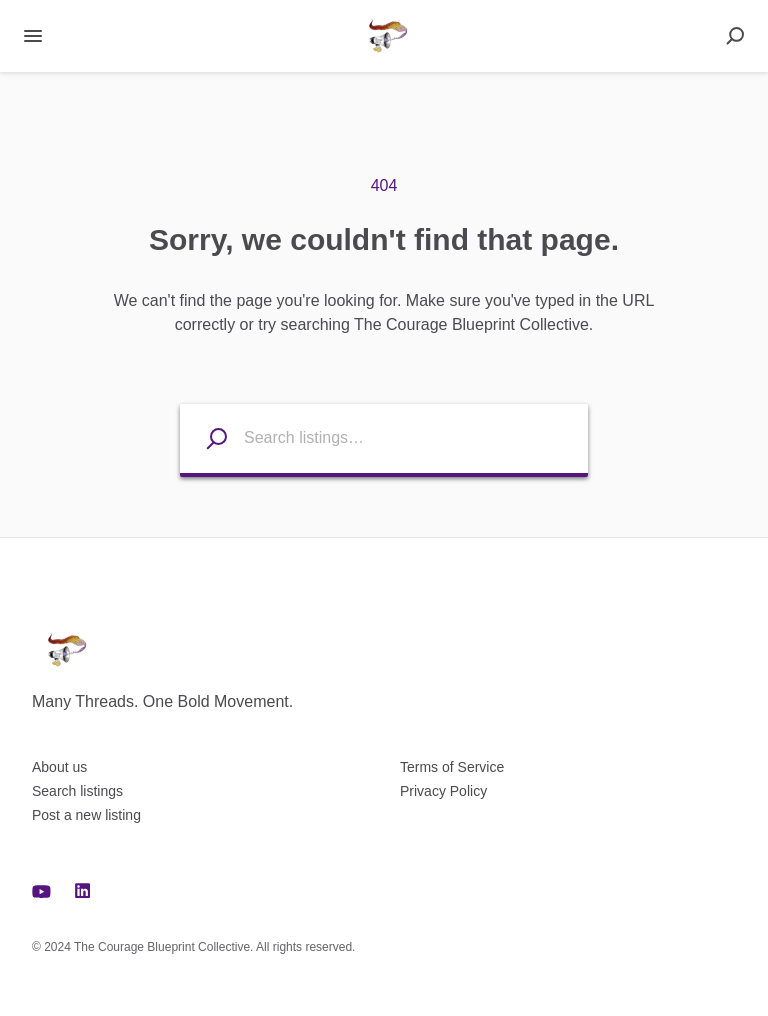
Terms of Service (452, 767)
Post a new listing (86, 815)
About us (59, 767)
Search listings (77, 791)
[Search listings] (204, 438)
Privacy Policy (443, 791)
